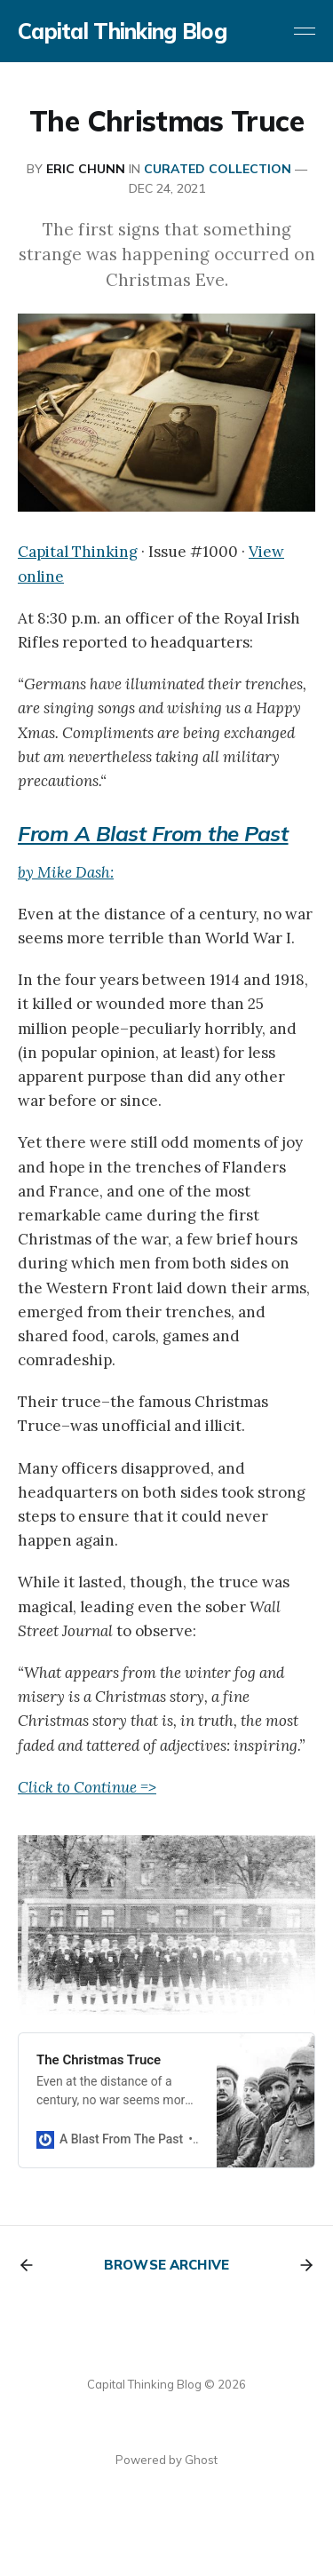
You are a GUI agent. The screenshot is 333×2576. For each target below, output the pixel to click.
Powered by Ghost (166, 2460)
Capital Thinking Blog (122, 31)
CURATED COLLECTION (217, 169)
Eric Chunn (85, 169)
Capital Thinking (78, 551)
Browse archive (166, 2264)
